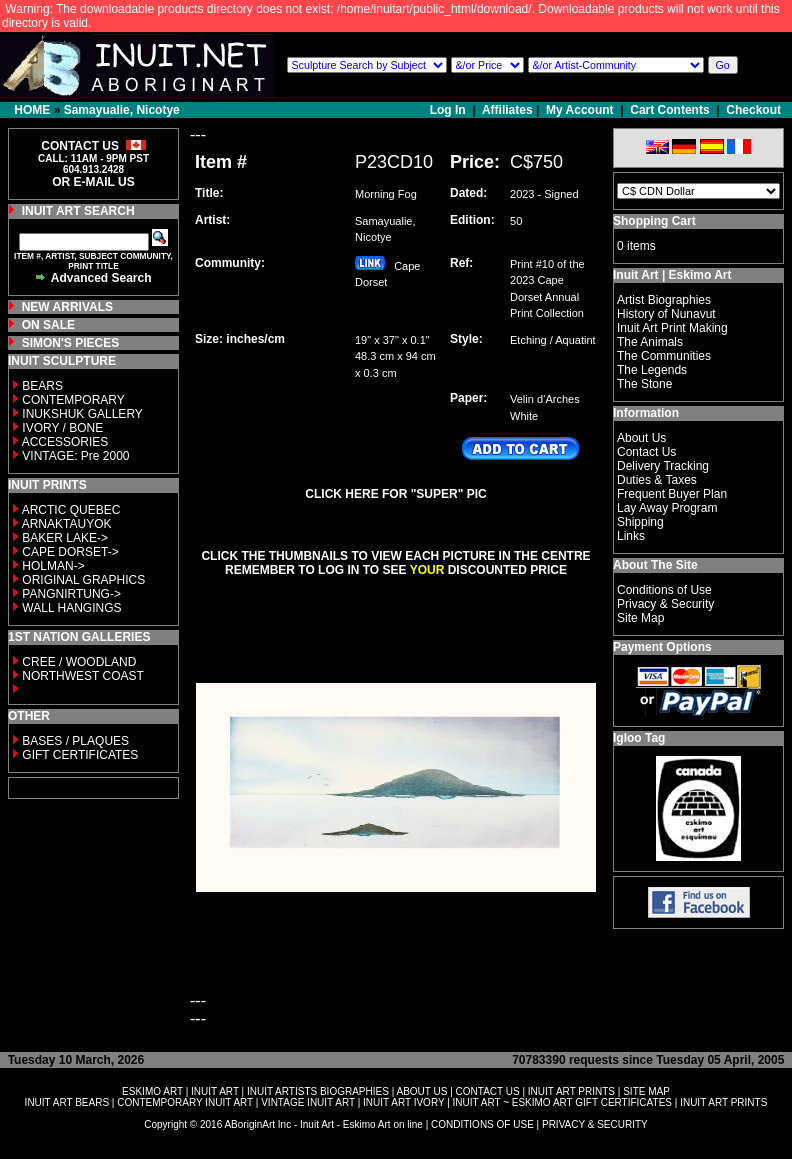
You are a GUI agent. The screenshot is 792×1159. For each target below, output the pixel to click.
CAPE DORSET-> (70, 552)
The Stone (644, 384)
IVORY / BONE (62, 428)
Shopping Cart (654, 221)
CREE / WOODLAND (77, 662)
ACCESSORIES (65, 442)
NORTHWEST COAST (81, 676)
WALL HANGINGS (71, 608)
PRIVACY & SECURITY (595, 1124)
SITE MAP (646, 1091)
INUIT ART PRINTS (571, 1091)
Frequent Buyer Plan (672, 494)
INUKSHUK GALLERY (82, 414)
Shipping (640, 522)
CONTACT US (488, 1091)
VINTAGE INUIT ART (308, 1102)
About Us (641, 438)
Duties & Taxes (657, 480)
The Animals (650, 342)
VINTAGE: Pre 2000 (75, 456)
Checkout (753, 110)
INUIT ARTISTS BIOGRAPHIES (318, 1091)
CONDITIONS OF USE (482, 1124)
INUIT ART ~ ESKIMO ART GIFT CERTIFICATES (562, 1102)
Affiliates (507, 110)
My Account (580, 110)
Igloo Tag (639, 738)
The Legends (652, 370)
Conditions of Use (664, 590)
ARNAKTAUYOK (67, 524)
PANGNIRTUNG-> (71, 594)
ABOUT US (421, 1091)
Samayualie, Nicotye (122, 110)
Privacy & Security (665, 604)
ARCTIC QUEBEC (71, 510)
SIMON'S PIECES (71, 343)
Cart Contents (669, 110)
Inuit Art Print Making (672, 328)
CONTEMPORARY (73, 400)
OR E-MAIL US (93, 182)
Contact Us (646, 452)
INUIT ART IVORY (403, 1102)
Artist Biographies (664, 300)
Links (631, 536)
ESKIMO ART (152, 1091)
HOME (32, 110)
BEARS (42, 386)
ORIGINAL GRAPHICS (83, 580)
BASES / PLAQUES (75, 741)
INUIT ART (215, 1091)
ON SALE (48, 325)
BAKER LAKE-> (65, 538)
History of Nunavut (666, 314)
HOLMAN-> (53, 566)
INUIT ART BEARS (67, 1102)
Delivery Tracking (663, 466)
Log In (449, 110)
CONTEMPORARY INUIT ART (185, 1102)
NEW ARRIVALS (67, 307)
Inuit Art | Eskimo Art (672, 275)
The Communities (664, 356)
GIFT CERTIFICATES (80, 755)
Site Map (640, 618)
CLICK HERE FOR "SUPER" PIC (395, 494)
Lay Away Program (667, 508)
